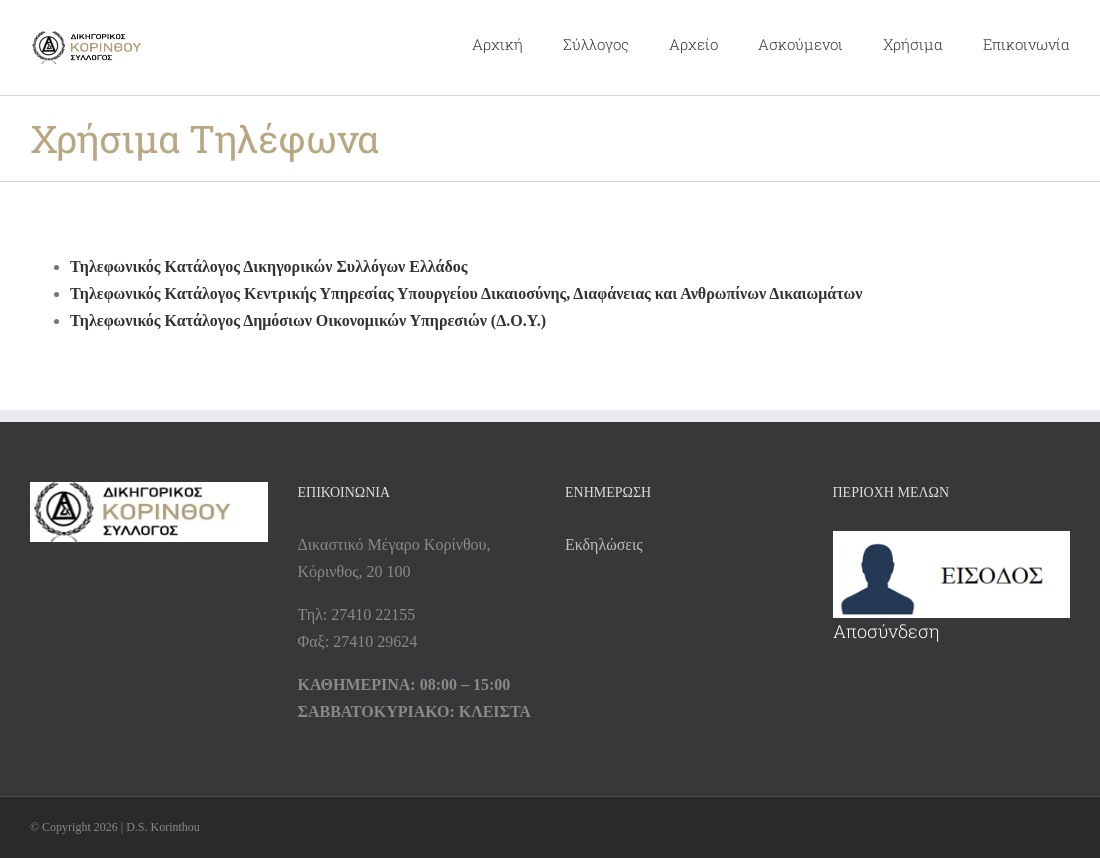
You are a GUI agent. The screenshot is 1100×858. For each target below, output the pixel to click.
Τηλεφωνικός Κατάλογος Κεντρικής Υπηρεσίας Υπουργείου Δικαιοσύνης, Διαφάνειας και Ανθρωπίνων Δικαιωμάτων (466, 293)
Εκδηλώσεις (604, 544)
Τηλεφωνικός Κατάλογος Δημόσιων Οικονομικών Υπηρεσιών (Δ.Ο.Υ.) (308, 320)
